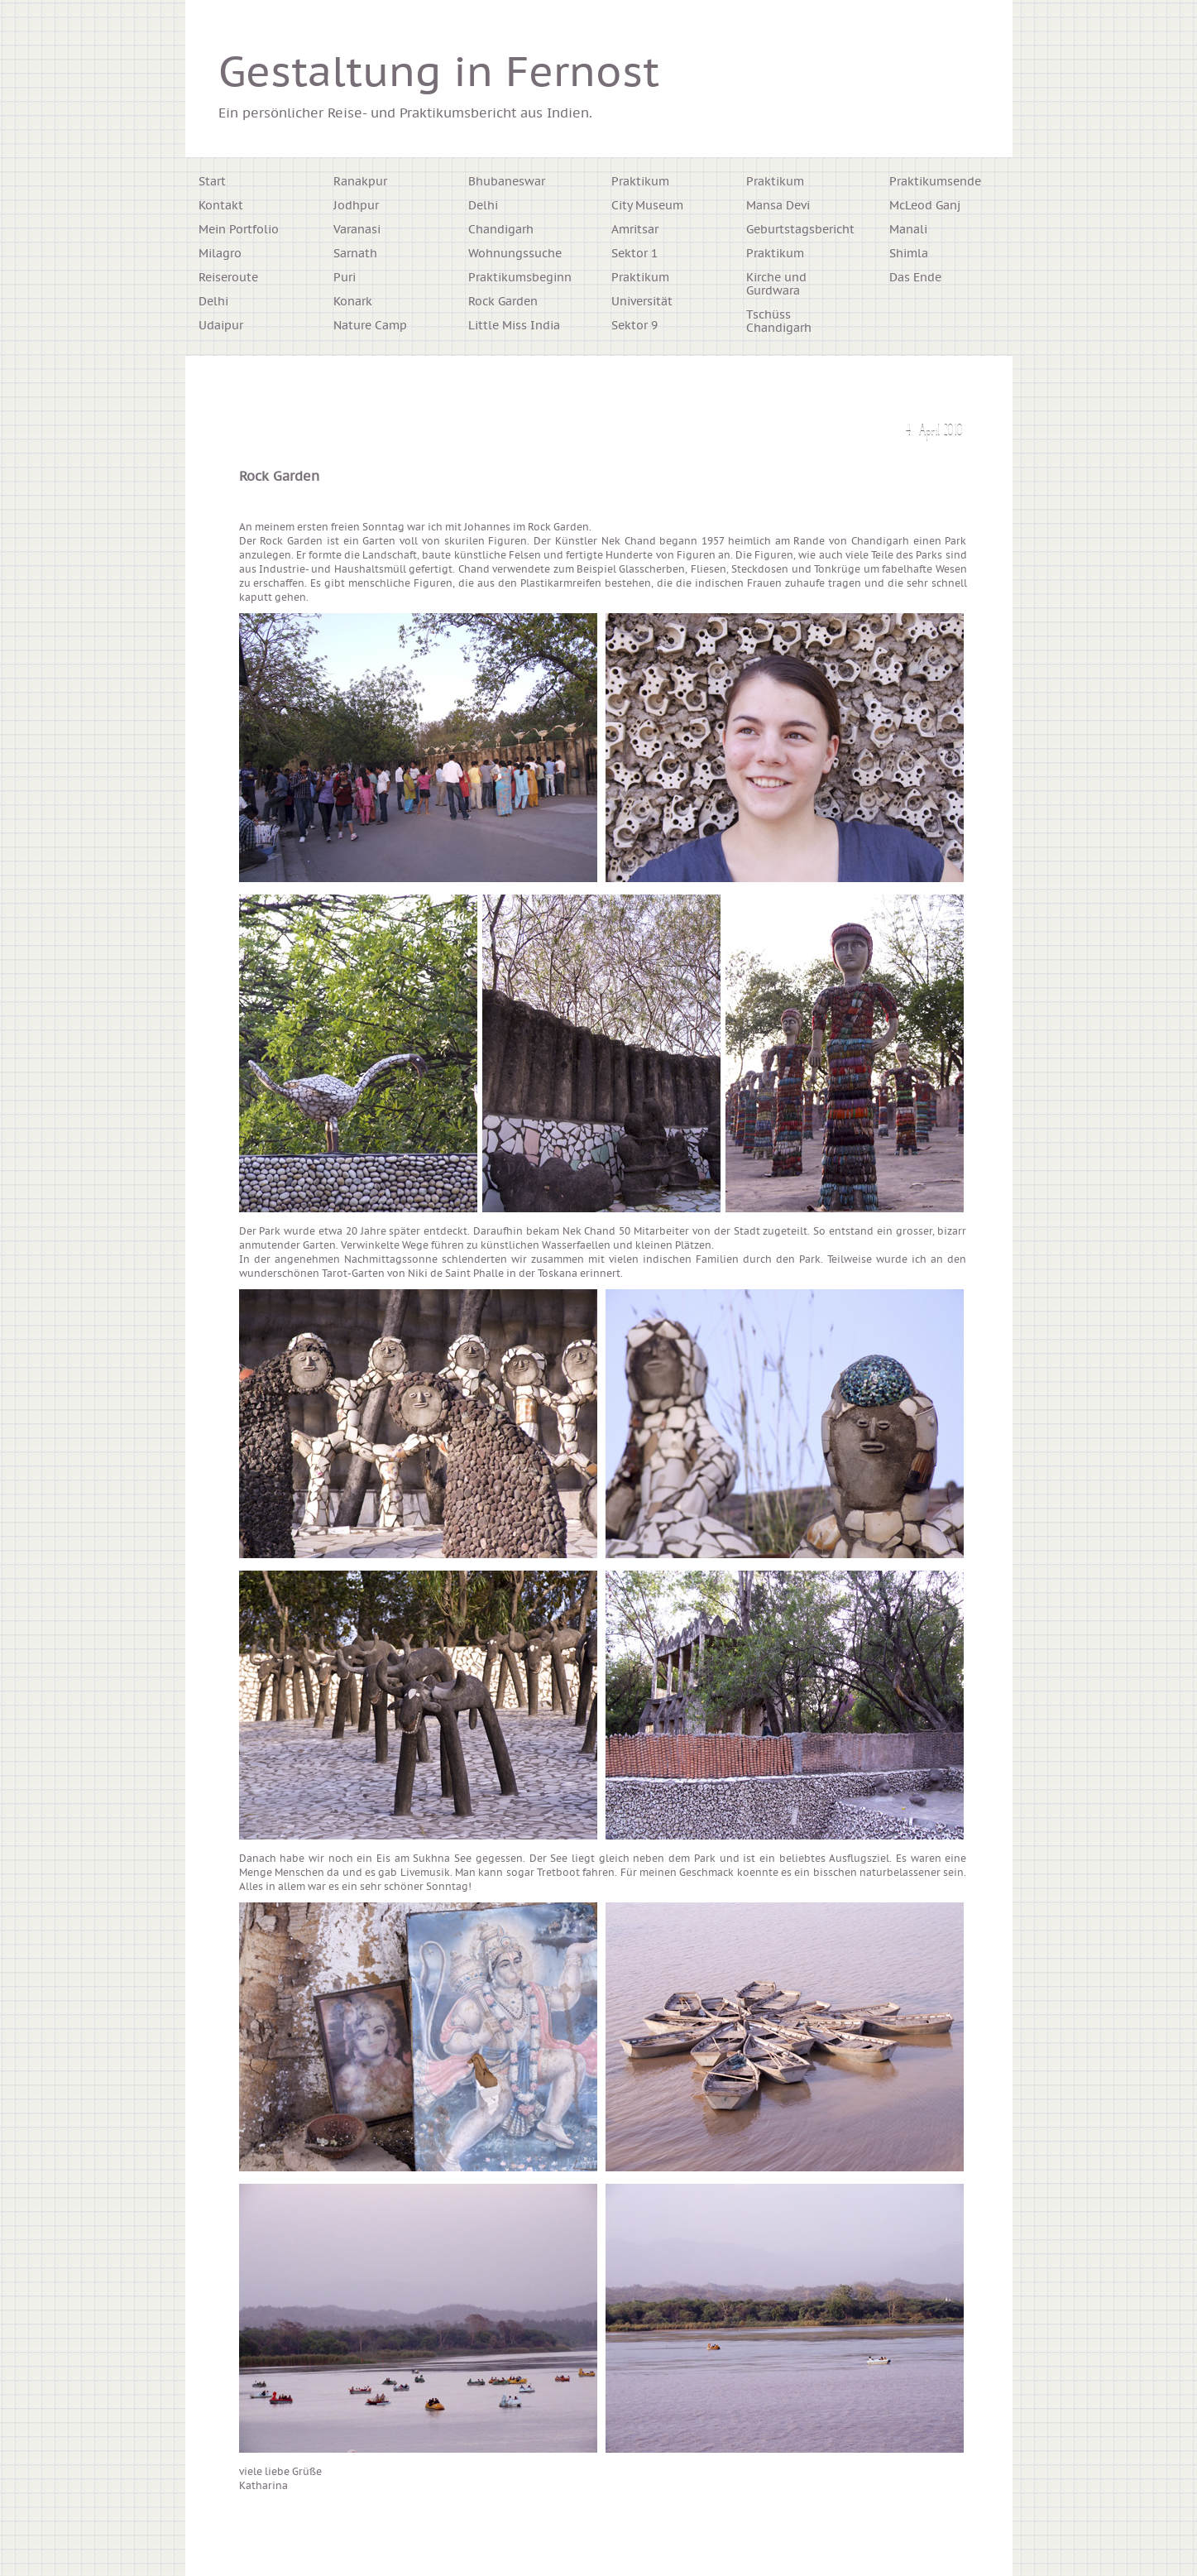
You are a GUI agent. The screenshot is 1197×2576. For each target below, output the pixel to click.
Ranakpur (360, 182)
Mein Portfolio (239, 230)
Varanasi (357, 230)
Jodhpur (356, 206)
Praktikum (640, 182)
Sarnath (355, 254)
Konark (352, 302)
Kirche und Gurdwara (776, 284)
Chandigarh (501, 230)
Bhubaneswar (506, 182)
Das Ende (915, 278)
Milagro (220, 254)
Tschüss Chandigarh (779, 322)
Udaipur (221, 326)
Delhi (213, 302)
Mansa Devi (778, 206)
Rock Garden (503, 302)
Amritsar (634, 230)
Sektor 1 (634, 254)
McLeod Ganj (924, 206)
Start (212, 182)
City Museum (647, 206)
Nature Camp (370, 326)
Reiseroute (228, 278)
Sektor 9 (634, 326)
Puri (344, 278)
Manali (908, 230)
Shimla (908, 254)
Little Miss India (514, 326)
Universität (642, 302)
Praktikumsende (935, 182)
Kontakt (221, 206)
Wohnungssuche (515, 254)
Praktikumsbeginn (520, 278)
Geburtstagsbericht (800, 230)
